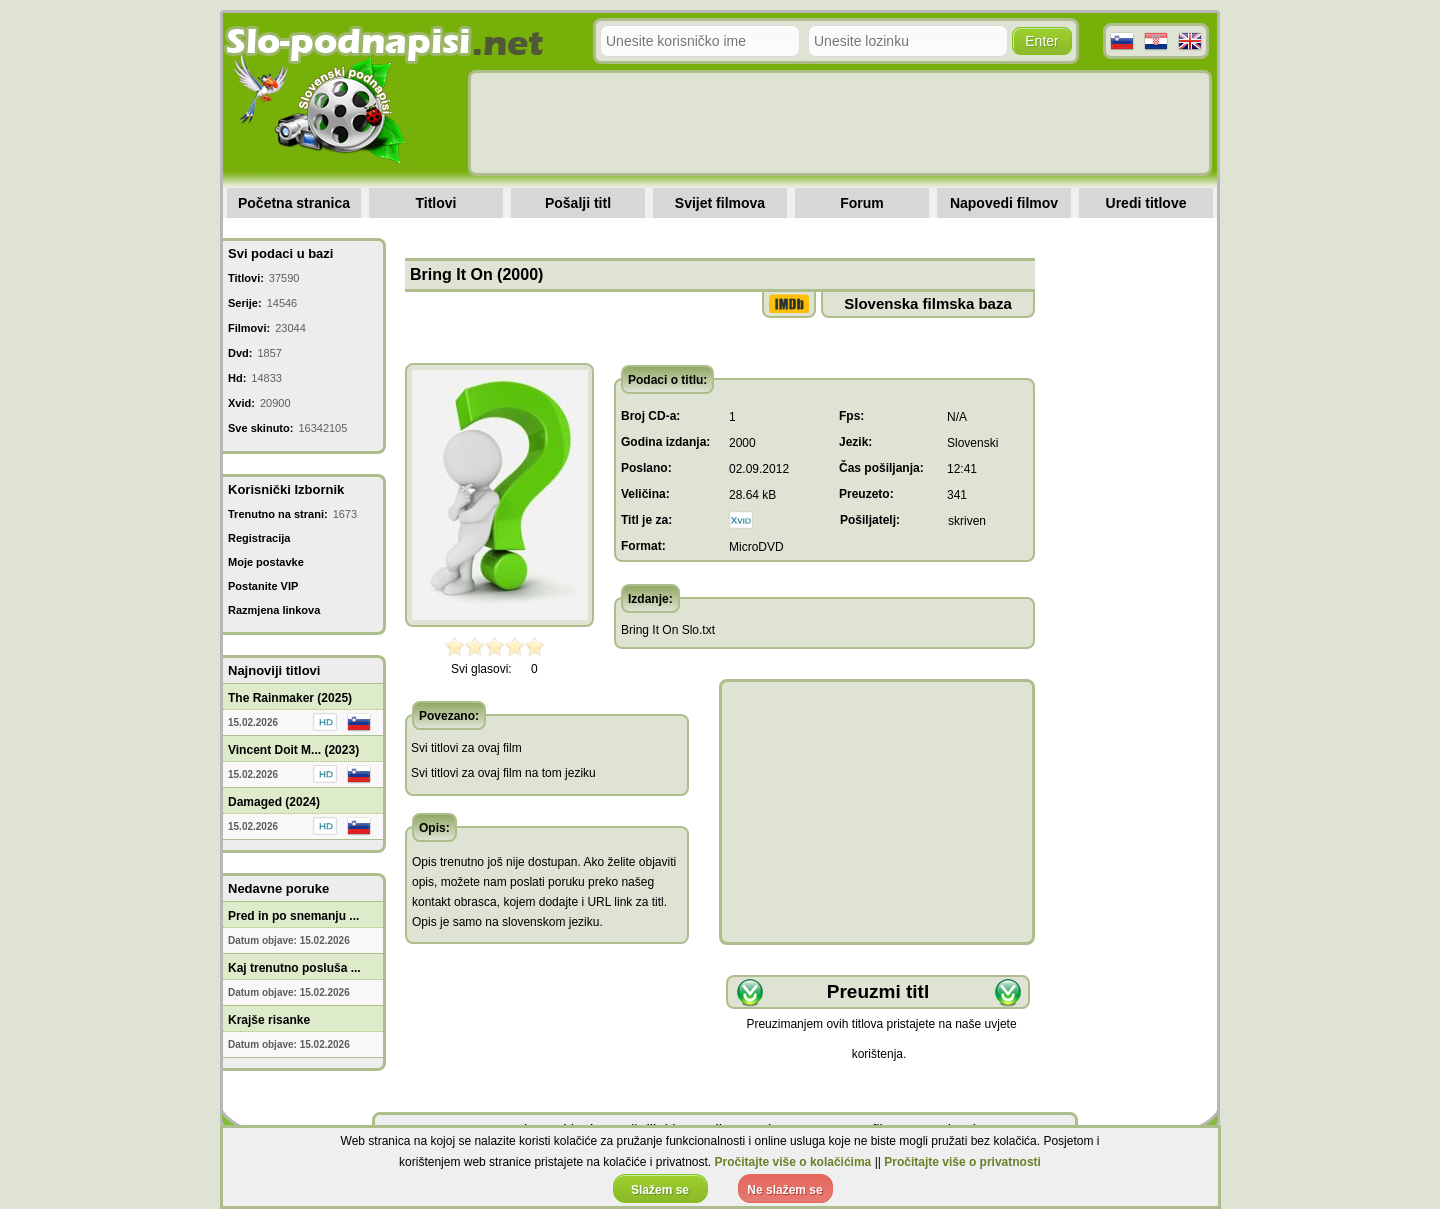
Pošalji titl (578, 203)
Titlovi (436, 203)
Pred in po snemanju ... (293, 916)
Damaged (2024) (274, 802)
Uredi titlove (1146, 203)
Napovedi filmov (1004, 203)
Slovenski (972, 443)
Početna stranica (294, 203)
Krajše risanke (269, 1020)
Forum (862, 203)
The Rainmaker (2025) (290, 698)
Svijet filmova (720, 203)
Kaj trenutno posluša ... (294, 968)
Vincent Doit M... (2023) (293, 750)
